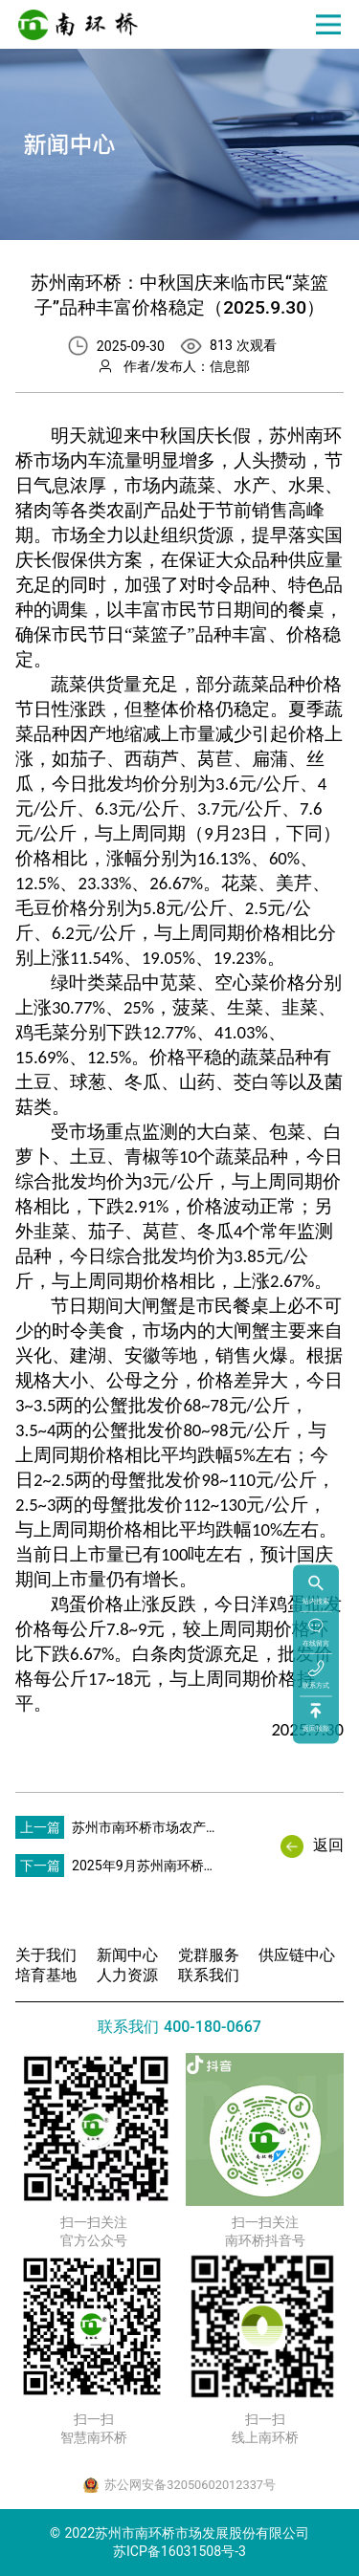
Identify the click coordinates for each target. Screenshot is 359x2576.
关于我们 (46, 1955)
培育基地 (46, 1975)
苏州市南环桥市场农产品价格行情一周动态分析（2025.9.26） (145, 1833)
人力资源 (127, 1975)
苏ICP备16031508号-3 (179, 2551)
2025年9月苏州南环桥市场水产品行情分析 (144, 1871)
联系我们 (208, 1975)
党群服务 (208, 1955)
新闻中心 (127, 1955)
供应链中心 (296, 1955)
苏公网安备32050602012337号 (190, 2485)
